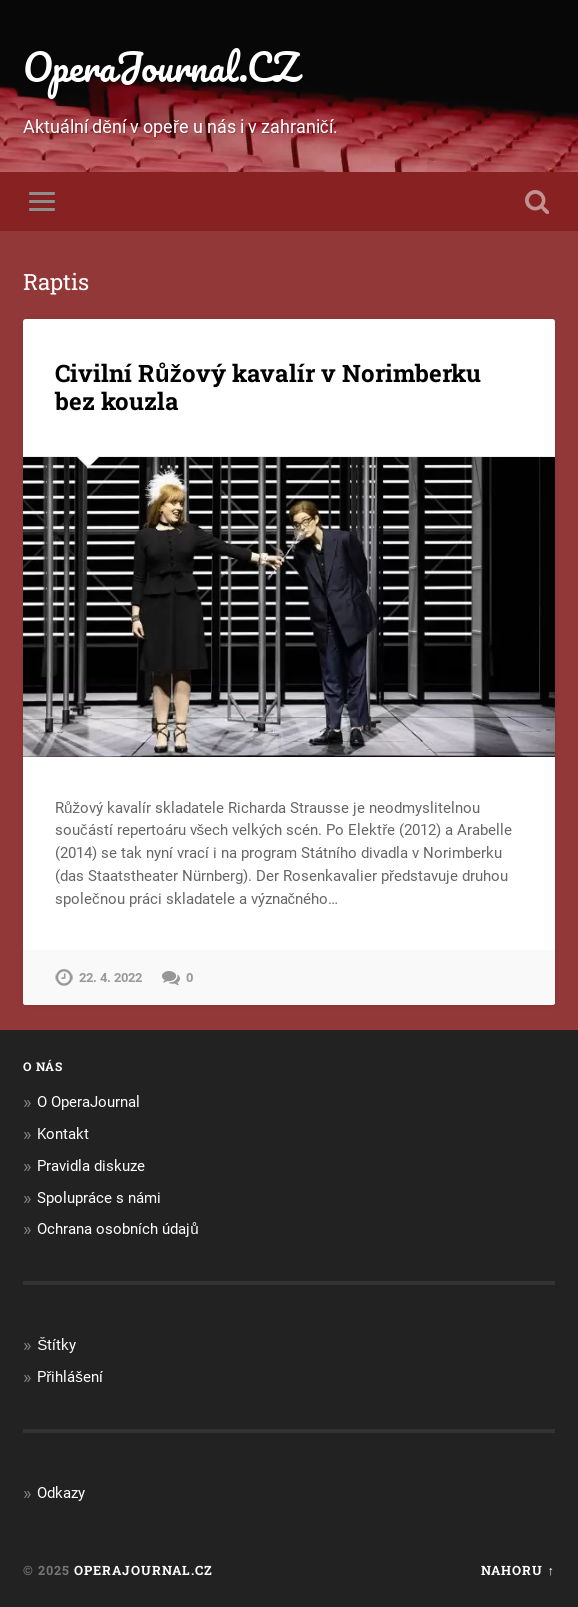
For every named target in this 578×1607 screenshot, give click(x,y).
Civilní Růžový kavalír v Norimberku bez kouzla (268, 387)
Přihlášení (70, 1377)
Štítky (56, 1345)
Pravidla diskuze (91, 1166)
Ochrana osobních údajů (117, 1229)
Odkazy (61, 1493)
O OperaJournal (88, 1102)
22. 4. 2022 (110, 977)
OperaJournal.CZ (160, 66)
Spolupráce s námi (99, 1198)
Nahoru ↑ (517, 1570)
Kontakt (63, 1134)
